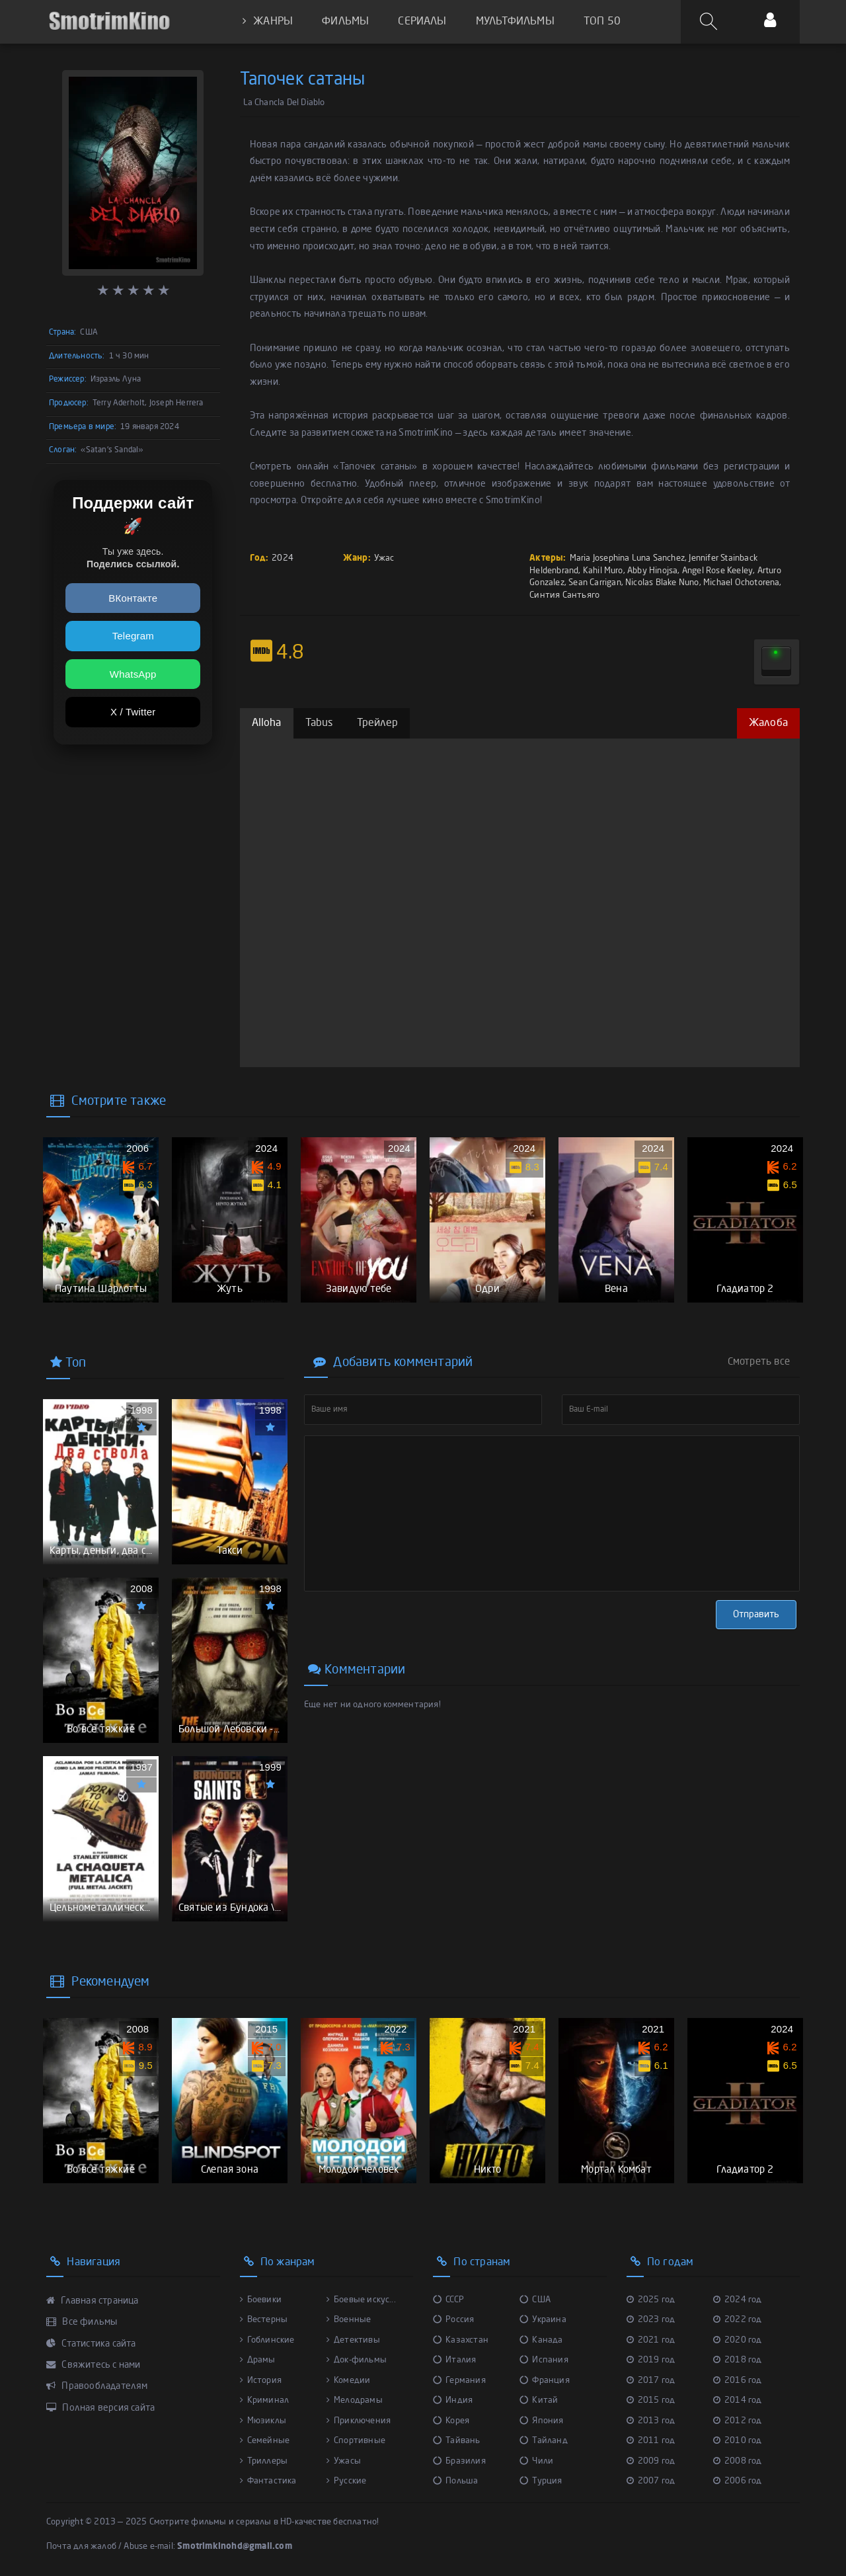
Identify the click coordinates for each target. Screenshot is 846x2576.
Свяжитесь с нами (93, 2365)
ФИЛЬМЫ (345, 22)
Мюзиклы (263, 2421)
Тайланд (543, 2440)
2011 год (651, 2440)
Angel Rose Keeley (717, 571)
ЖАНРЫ (268, 21)
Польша (455, 2481)
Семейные (265, 2440)
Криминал (264, 2400)
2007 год (651, 2481)
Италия (454, 2360)
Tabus (319, 723)
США (535, 2300)
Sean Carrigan (594, 583)
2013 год (651, 2421)
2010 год (737, 2440)
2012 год (737, 2421)
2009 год (651, 2461)
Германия (459, 2380)
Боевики (261, 2300)
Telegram (133, 635)
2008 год (737, 2461)
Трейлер (377, 723)
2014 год (737, 2400)
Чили (536, 2461)
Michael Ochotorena (741, 583)
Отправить (756, 1614)
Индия (453, 2400)
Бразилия (459, 2461)
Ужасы (344, 2461)
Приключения (359, 2421)
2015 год (651, 2400)
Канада (540, 2340)
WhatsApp (133, 674)
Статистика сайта (91, 2344)
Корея (451, 2421)
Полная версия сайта (100, 2408)
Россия (453, 2319)
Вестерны (264, 2319)
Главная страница (92, 2301)
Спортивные (356, 2440)
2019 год (651, 2360)
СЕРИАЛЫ (422, 22)
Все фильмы (81, 2322)
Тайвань (457, 2440)
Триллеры (264, 2461)
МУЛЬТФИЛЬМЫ (515, 22)
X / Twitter (133, 711)
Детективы (353, 2340)
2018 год (737, 2360)
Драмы (258, 2360)
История (261, 2380)
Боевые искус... (361, 2300)
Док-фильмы (357, 2360)
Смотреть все (759, 1362)
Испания (543, 2360)
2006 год (737, 2481)
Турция (540, 2481)
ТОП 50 (602, 22)
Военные (349, 2319)
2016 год (737, 2380)
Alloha (267, 723)
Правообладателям (97, 2386)
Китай (538, 2400)
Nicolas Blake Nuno (662, 583)
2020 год (737, 2340)
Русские (347, 2481)
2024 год (737, 2300)
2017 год (651, 2380)
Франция (544, 2380)
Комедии (349, 2380)
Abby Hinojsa (652, 571)
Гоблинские (267, 2340)
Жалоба (768, 723)
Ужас (384, 558)
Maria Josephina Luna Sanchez (627, 558)
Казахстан (460, 2340)
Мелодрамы (355, 2400)
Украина (542, 2319)
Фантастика (268, 2481)
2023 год (651, 2319)
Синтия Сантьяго (564, 595)
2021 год (651, 2340)
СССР (448, 2300)
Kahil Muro (603, 571)
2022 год (737, 2319)
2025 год (651, 2300)
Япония (541, 2421)
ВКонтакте (132, 598)
